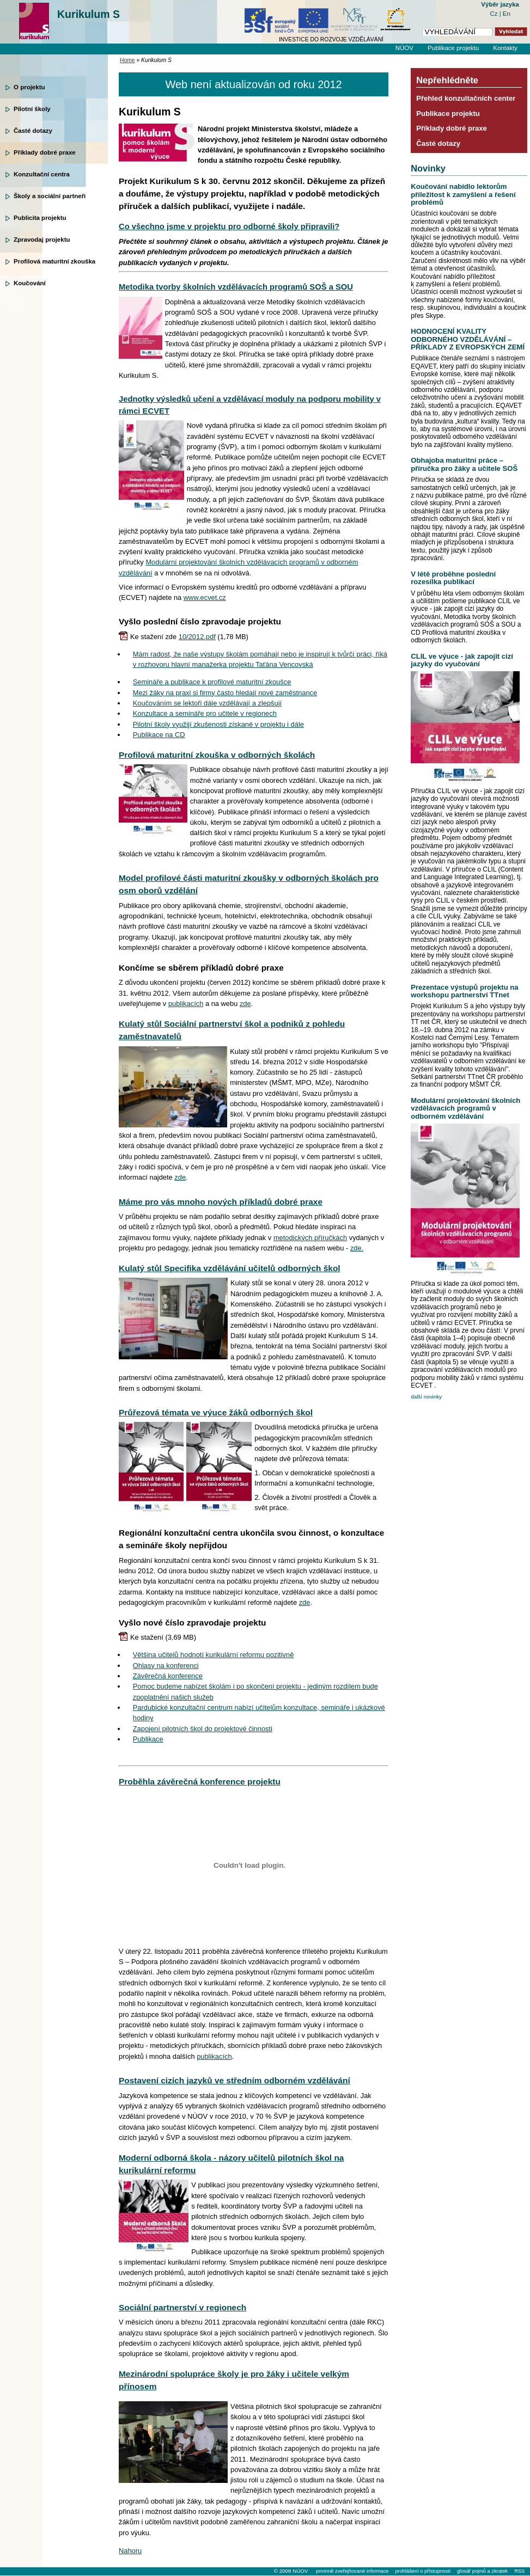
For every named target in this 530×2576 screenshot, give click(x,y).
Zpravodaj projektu (42, 239)
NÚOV (404, 48)
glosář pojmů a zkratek (482, 2571)
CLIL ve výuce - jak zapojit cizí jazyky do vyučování (462, 660)
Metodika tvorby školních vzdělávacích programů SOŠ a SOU (236, 287)
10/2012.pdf (197, 637)
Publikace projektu (453, 48)
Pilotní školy (32, 109)
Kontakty (505, 48)
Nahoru (130, 2551)
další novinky (426, 1397)
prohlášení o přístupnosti (422, 2571)
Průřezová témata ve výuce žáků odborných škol (216, 1412)
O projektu (29, 87)
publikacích (185, 1003)
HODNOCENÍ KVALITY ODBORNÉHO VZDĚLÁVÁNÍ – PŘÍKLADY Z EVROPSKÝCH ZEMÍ (468, 339)
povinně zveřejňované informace (352, 2571)
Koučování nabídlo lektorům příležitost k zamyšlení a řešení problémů (463, 194)
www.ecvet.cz (205, 597)
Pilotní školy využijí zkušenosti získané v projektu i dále (218, 724)
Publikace (148, 1739)
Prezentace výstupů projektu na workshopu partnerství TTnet (464, 991)
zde (245, 1003)
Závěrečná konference (168, 1676)
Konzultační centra (42, 174)
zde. (356, 1248)
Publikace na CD (159, 735)
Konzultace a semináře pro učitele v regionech (205, 713)
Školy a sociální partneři (50, 196)
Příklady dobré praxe (45, 152)
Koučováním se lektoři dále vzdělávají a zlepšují (207, 703)
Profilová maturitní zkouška (54, 261)
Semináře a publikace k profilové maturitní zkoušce (212, 682)
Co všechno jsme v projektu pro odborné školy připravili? (229, 226)
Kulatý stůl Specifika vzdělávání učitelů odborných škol (229, 1268)
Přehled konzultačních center (465, 98)
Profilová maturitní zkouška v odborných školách (217, 754)
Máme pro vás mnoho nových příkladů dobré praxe (220, 1201)
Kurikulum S (88, 14)
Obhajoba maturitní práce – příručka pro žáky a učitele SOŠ (464, 464)
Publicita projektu (40, 217)
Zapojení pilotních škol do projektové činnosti (202, 1729)
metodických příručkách (310, 1238)
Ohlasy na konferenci (166, 1665)
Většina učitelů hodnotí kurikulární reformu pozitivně (213, 1655)
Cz (494, 13)
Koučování (30, 283)
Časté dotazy (33, 130)
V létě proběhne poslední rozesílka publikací (453, 578)
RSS (519, 2571)
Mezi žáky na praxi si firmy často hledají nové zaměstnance (225, 693)
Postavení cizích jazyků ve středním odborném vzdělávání (234, 2080)
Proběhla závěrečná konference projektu (200, 1781)
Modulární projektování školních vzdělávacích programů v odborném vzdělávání (465, 1108)
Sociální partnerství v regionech (182, 2307)
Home (127, 60)
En (506, 13)
